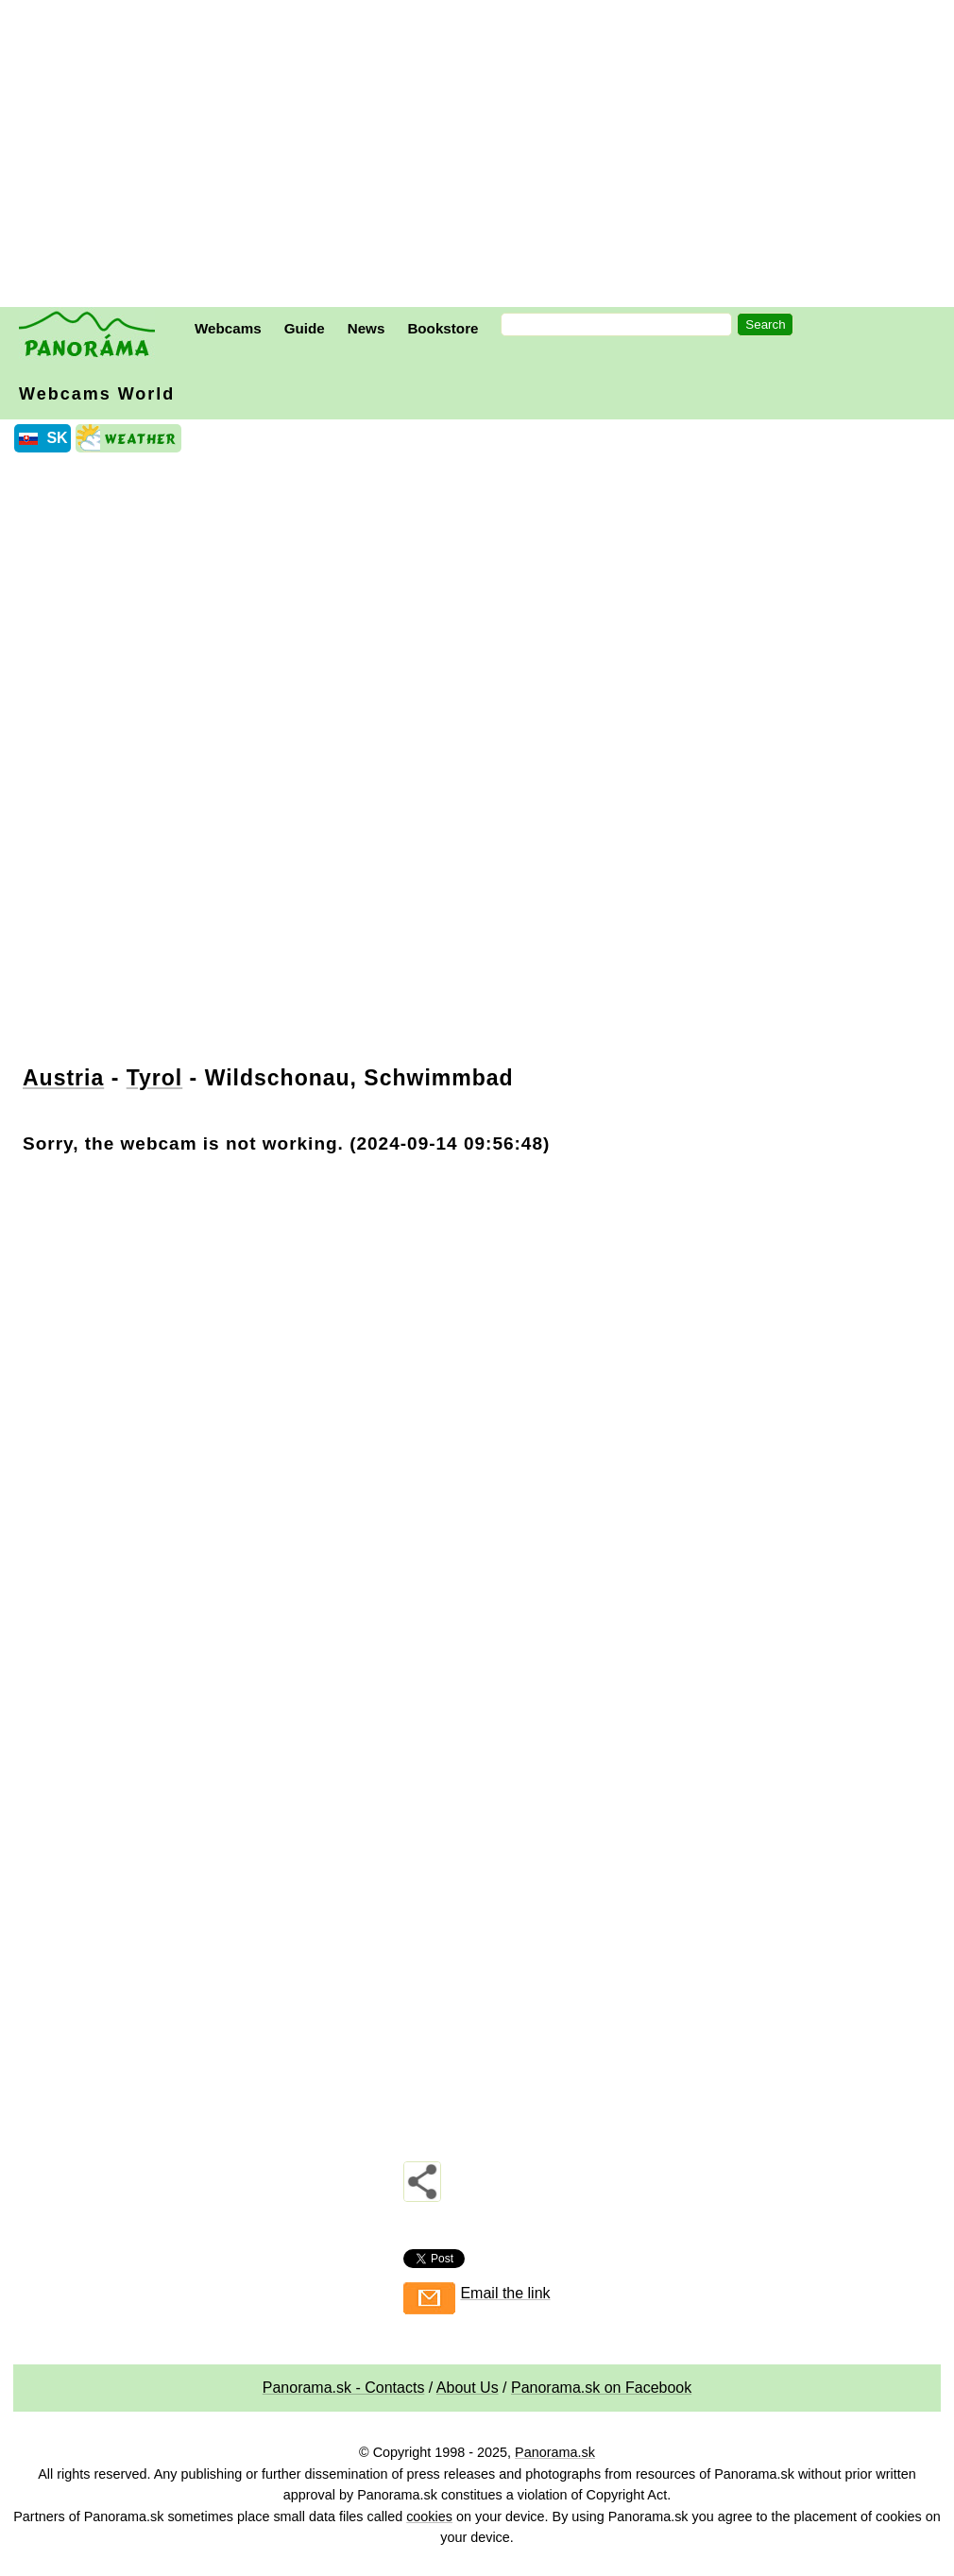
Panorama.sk (555, 2452)
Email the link (505, 2293)
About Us (467, 2388)
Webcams (228, 328)
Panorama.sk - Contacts (344, 2388)
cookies (429, 2516)
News (366, 328)
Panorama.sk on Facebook (601, 2388)
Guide (304, 328)
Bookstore (442, 328)
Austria (63, 1078)
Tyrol (155, 1078)
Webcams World (97, 393)
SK (56, 438)
